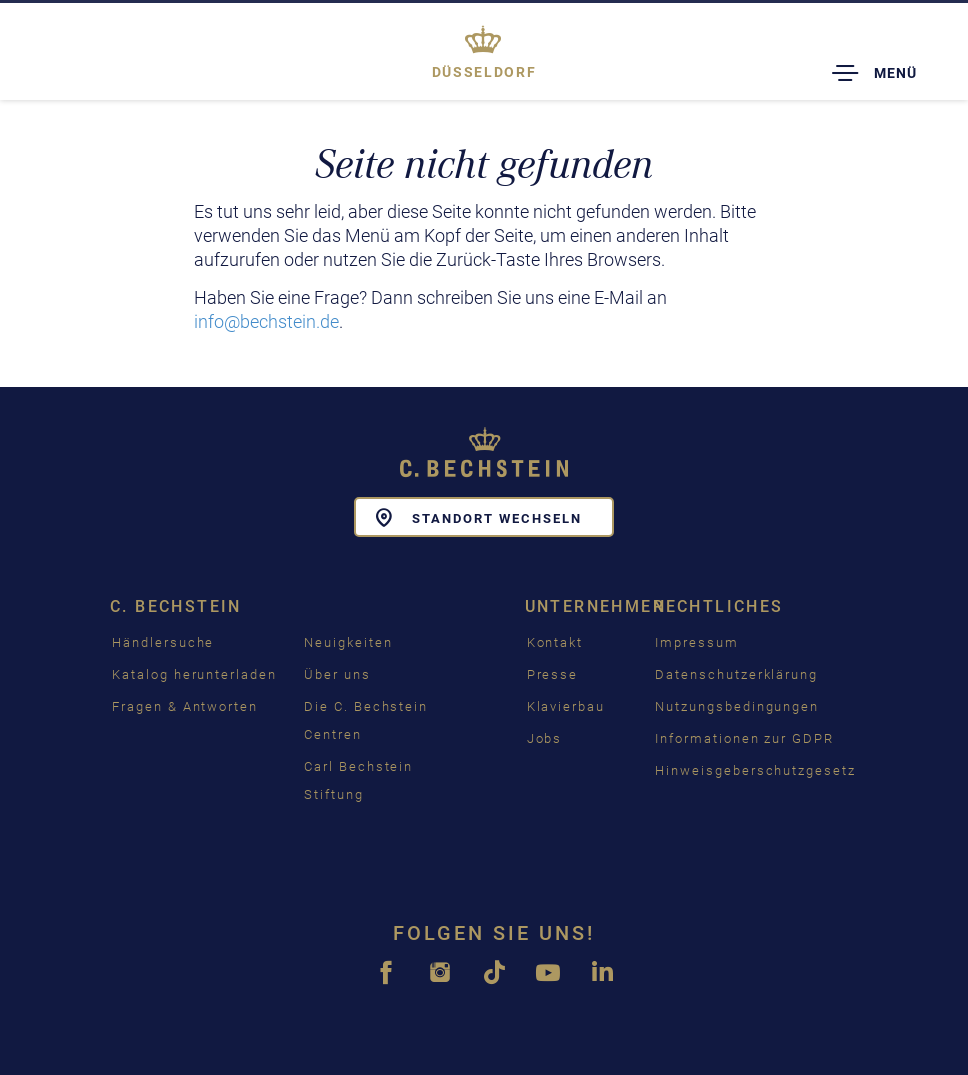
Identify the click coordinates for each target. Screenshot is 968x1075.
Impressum (697, 642)
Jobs (545, 738)
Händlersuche (163, 642)
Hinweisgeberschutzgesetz (755, 770)
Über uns (337, 674)
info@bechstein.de (266, 321)
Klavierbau (566, 706)
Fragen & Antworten (185, 706)
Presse (553, 674)
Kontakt (555, 642)
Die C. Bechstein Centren (366, 720)
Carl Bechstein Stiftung (358, 780)
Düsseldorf (484, 72)
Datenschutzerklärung (736, 674)
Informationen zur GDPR (744, 738)
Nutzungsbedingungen (737, 706)
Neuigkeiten (348, 642)
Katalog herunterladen (194, 674)
